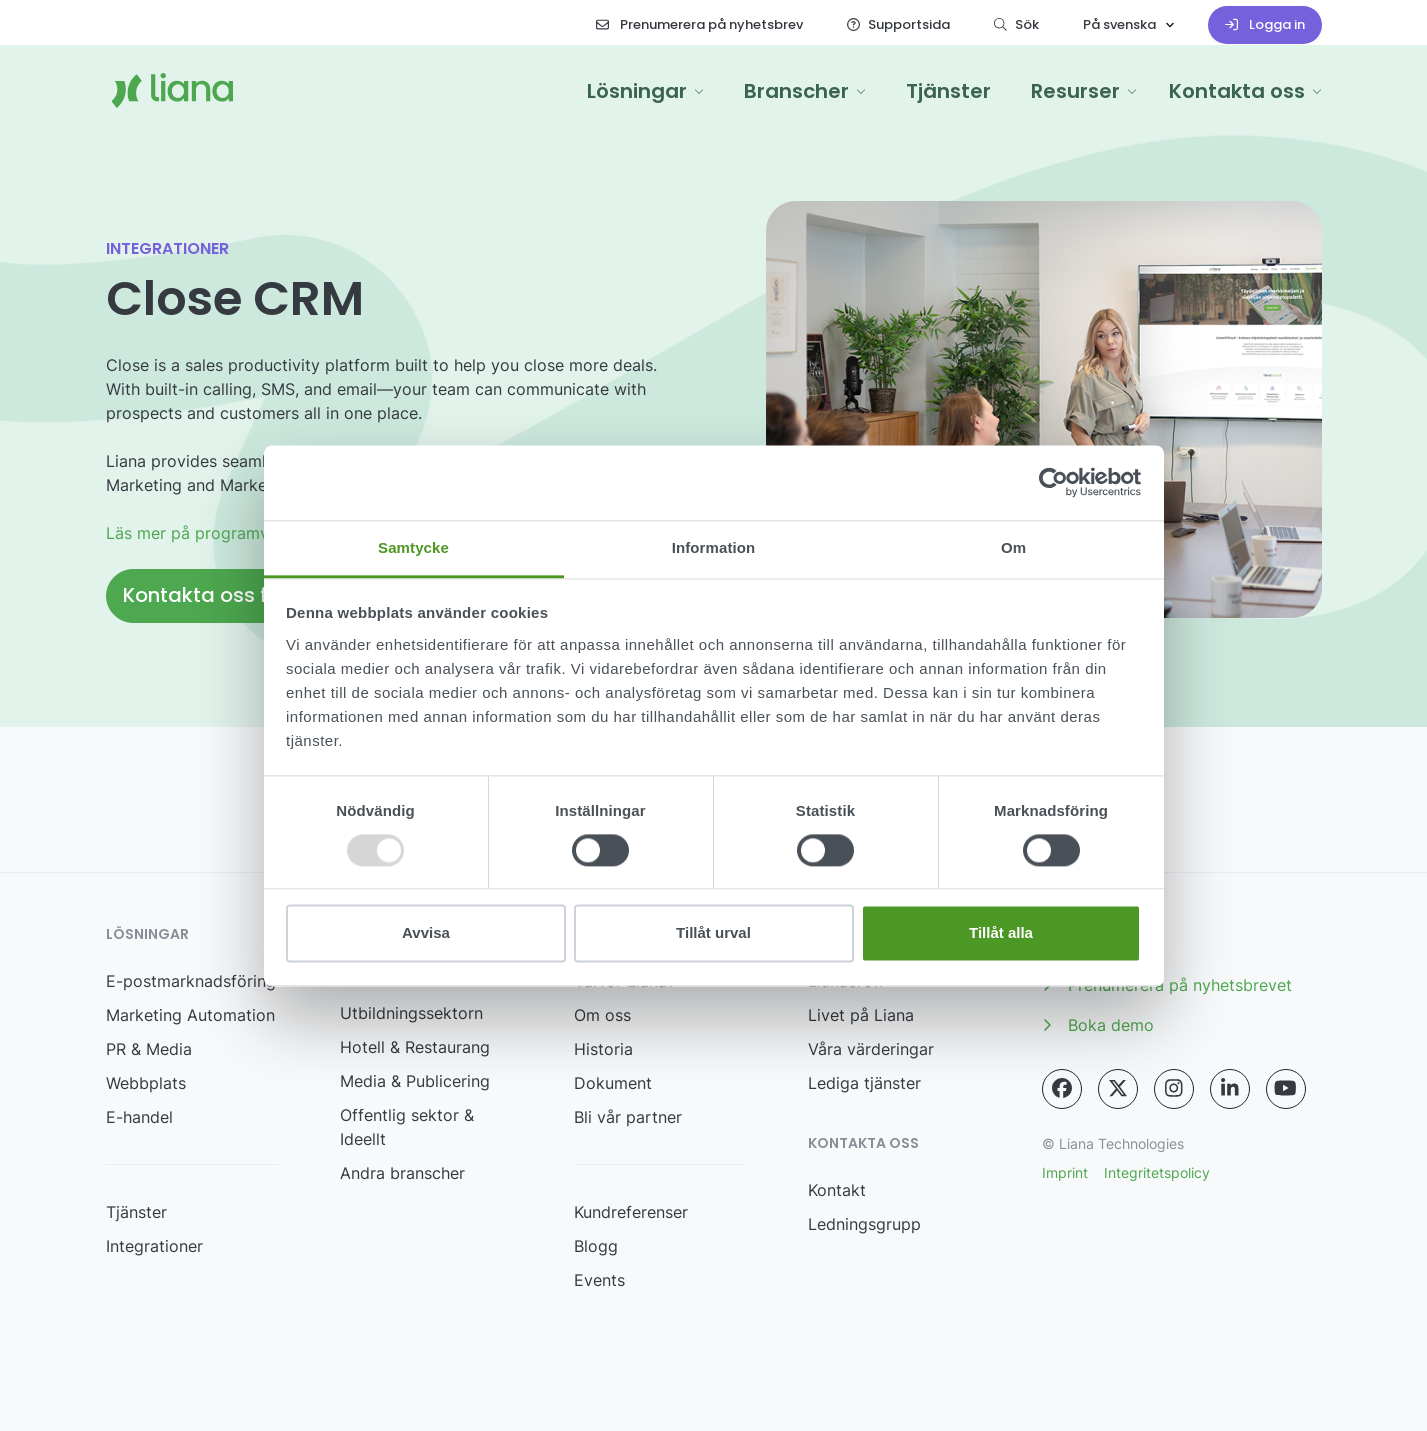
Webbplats (146, 1083)
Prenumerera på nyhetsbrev (699, 24)
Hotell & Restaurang (415, 1047)
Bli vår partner (628, 1117)
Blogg (596, 1246)
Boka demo (1098, 1025)
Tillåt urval (713, 933)
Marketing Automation (190, 1015)
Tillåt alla (1001, 933)
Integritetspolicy (1157, 1172)
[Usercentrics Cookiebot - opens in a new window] (1053, 482)
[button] (645, 91)
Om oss (602, 1015)
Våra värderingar (871, 1049)
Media (1078, 945)
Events (599, 1280)
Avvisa (426, 933)
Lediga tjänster (864, 1083)
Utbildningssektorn (411, 1013)
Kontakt (837, 1190)
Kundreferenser (631, 1212)
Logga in (1265, 24)
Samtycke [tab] (413, 547)
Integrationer (154, 1246)
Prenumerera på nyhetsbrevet (1167, 985)
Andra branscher (402, 1173)
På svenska (1119, 24)
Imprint (1065, 1172)
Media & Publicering (415, 1081)
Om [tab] (1013, 547)
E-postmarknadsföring (191, 981)
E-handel (139, 1117)
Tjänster (136, 1212)
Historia (603, 1049)
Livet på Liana (861, 1015)
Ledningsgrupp (864, 1224)
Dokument (613, 1083)
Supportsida (898, 24)
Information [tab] (714, 547)
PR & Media (149, 1049)
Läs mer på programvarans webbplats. (252, 533)
